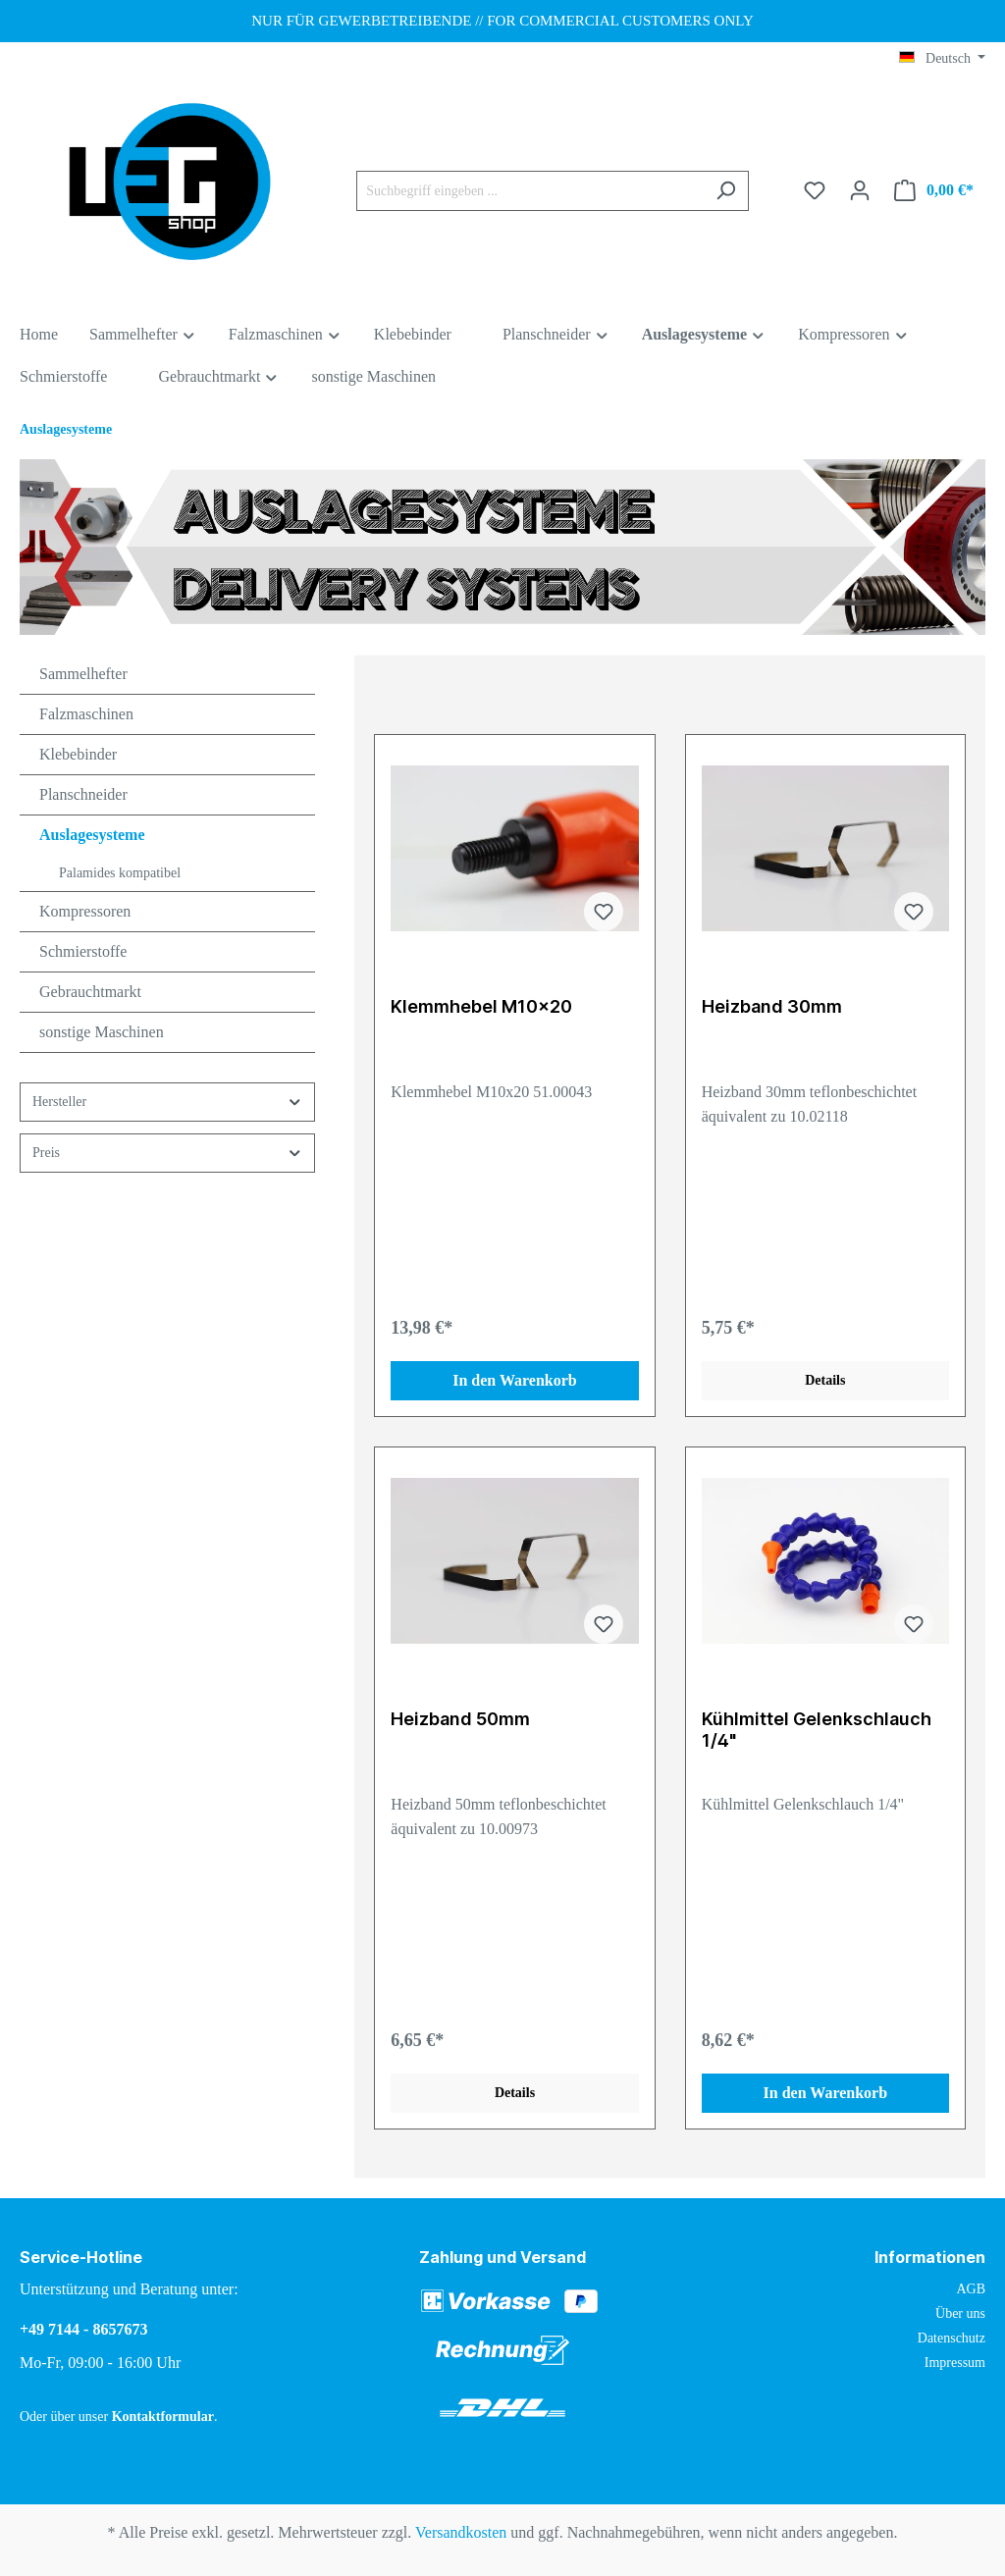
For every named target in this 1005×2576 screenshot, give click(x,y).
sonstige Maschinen (101, 1032)
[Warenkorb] (934, 191)
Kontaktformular (163, 2416)
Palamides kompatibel (120, 873)
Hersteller (167, 1101)
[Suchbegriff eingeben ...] (530, 191)
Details (825, 1380)
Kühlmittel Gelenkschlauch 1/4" (816, 1730)
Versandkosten (460, 2532)
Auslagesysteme (92, 834)
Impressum (955, 2362)
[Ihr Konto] (859, 191)
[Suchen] (726, 191)
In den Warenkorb (514, 1380)
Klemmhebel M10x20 (481, 1006)
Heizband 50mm (460, 1719)
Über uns (960, 2313)
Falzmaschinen (86, 714)
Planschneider (83, 794)
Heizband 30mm (772, 1006)
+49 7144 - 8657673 (83, 2329)
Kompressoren (85, 911)
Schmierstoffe (83, 951)
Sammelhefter (83, 673)
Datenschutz (951, 2338)
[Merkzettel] (814, 191)
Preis (167, 1152)
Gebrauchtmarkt (90, 991)
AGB (970, 2289)
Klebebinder (78, 754)
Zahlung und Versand (502, 2257)
